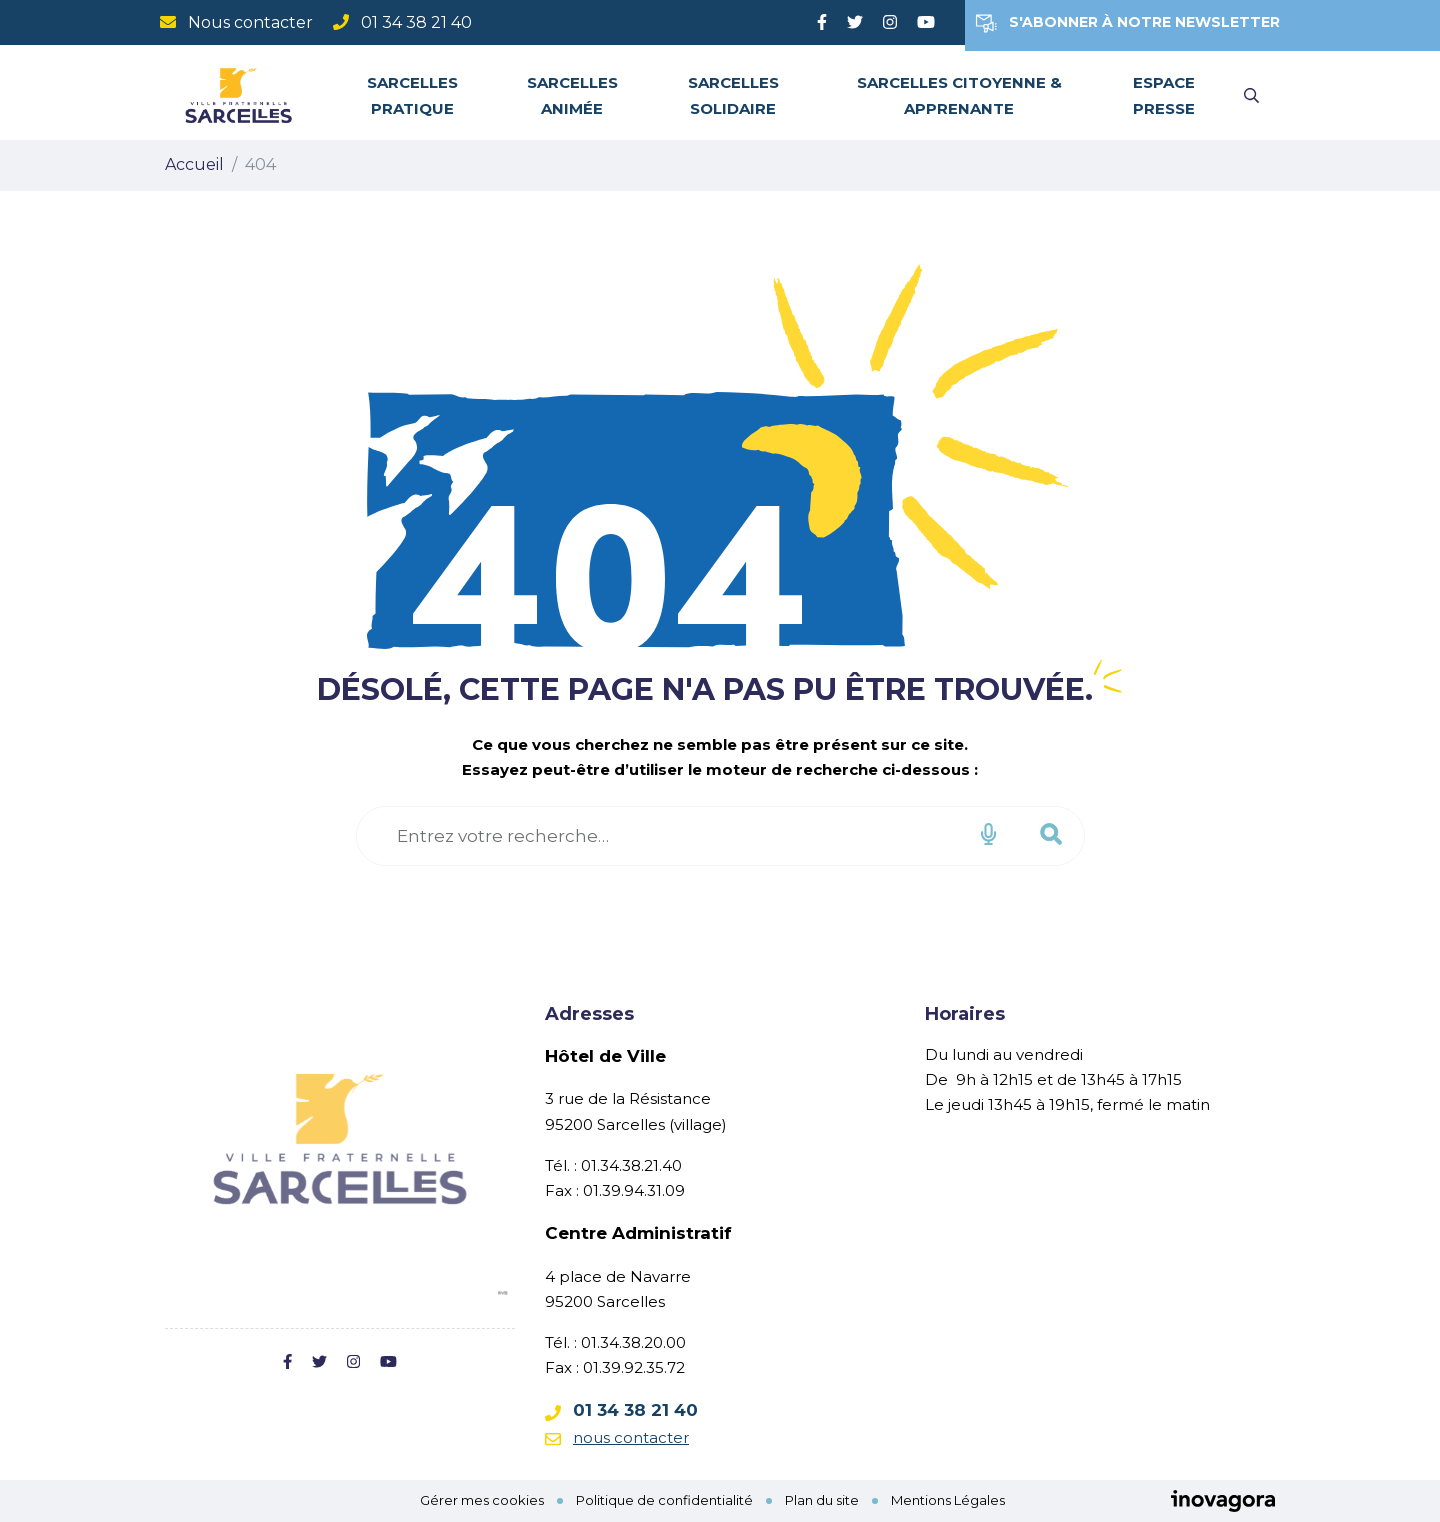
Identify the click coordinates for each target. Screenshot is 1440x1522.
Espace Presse (1164, 95)
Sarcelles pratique (412, 95)
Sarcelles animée (572, 95)
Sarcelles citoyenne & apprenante (959, 95)
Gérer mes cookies (482, 1500)
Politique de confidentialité (664, 1500)
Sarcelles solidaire (733, 95)
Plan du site (822, 1500)
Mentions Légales (948, 1500)
